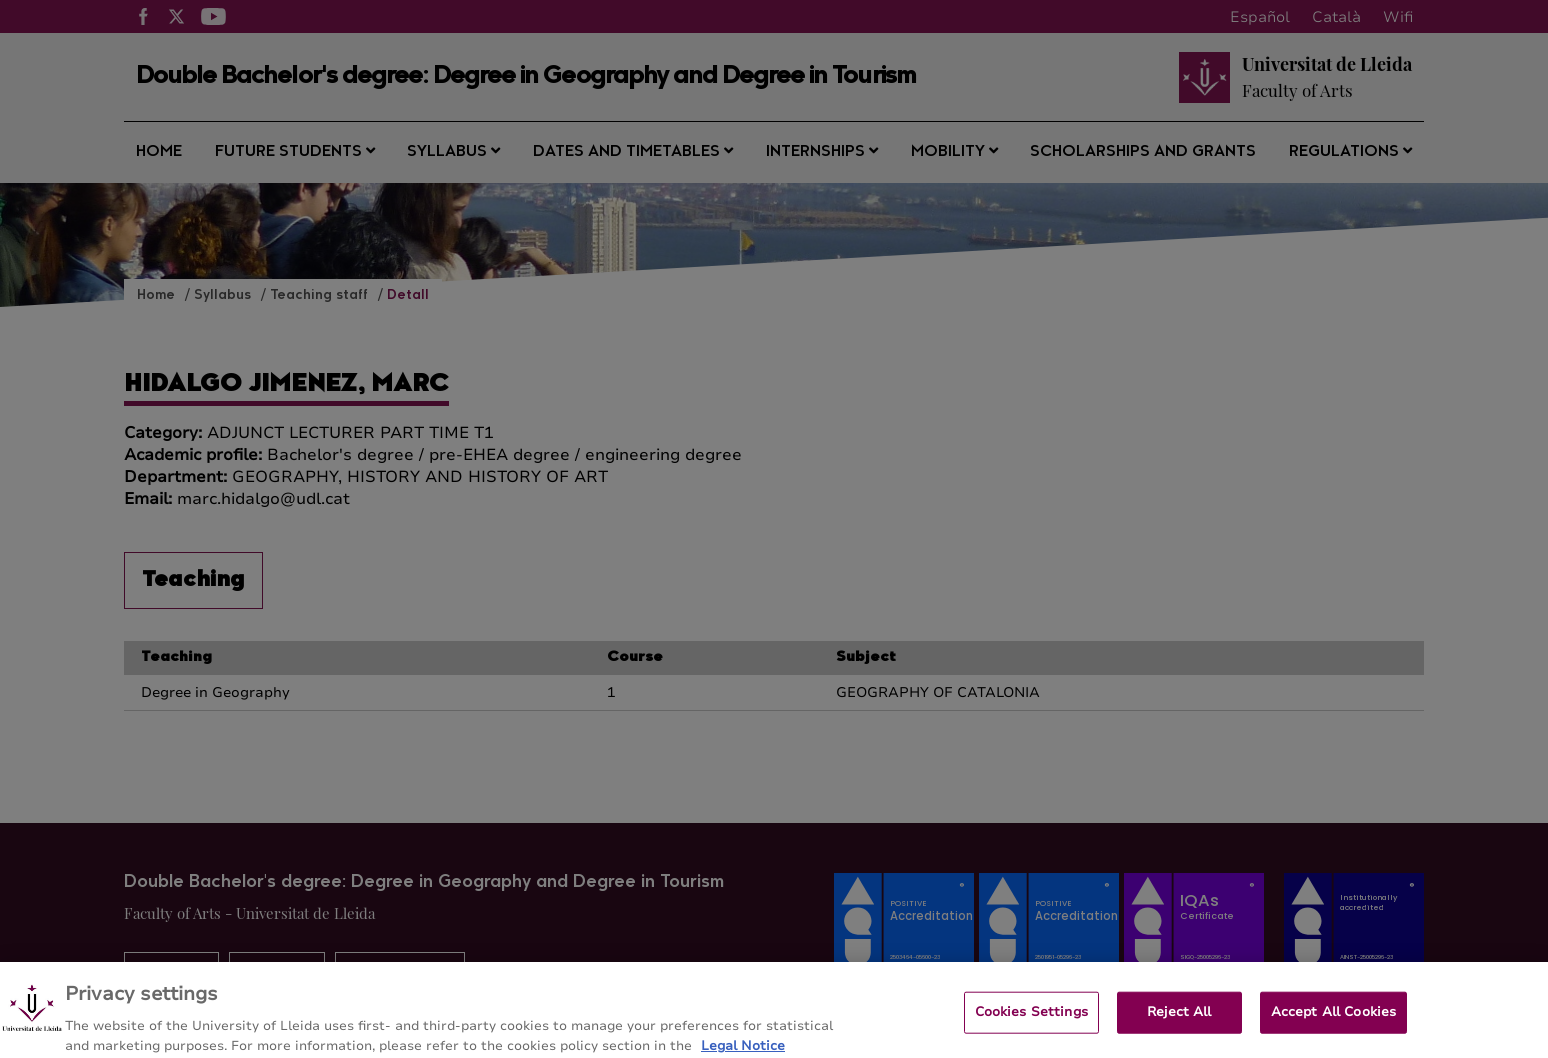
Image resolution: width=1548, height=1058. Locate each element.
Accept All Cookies (1333, 1019)
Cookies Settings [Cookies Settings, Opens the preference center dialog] (1031, 1019)
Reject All (1179, 1019)
